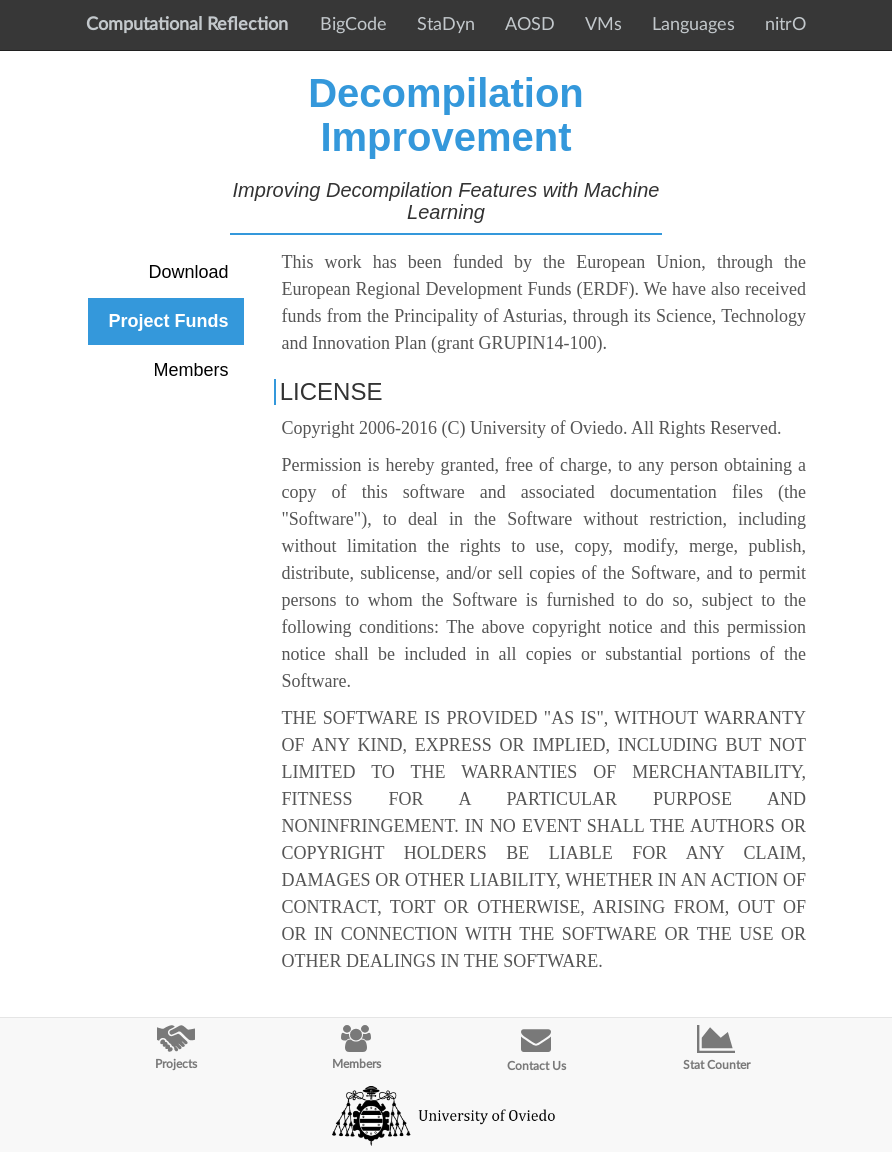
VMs (603, 25)
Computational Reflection (187, 25)
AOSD (530, 25)
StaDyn (446, 25)
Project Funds (168, 321)
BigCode (353, 25)
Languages (693, 25)
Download (188, 272)
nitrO (785, 25)
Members (190, 370)
